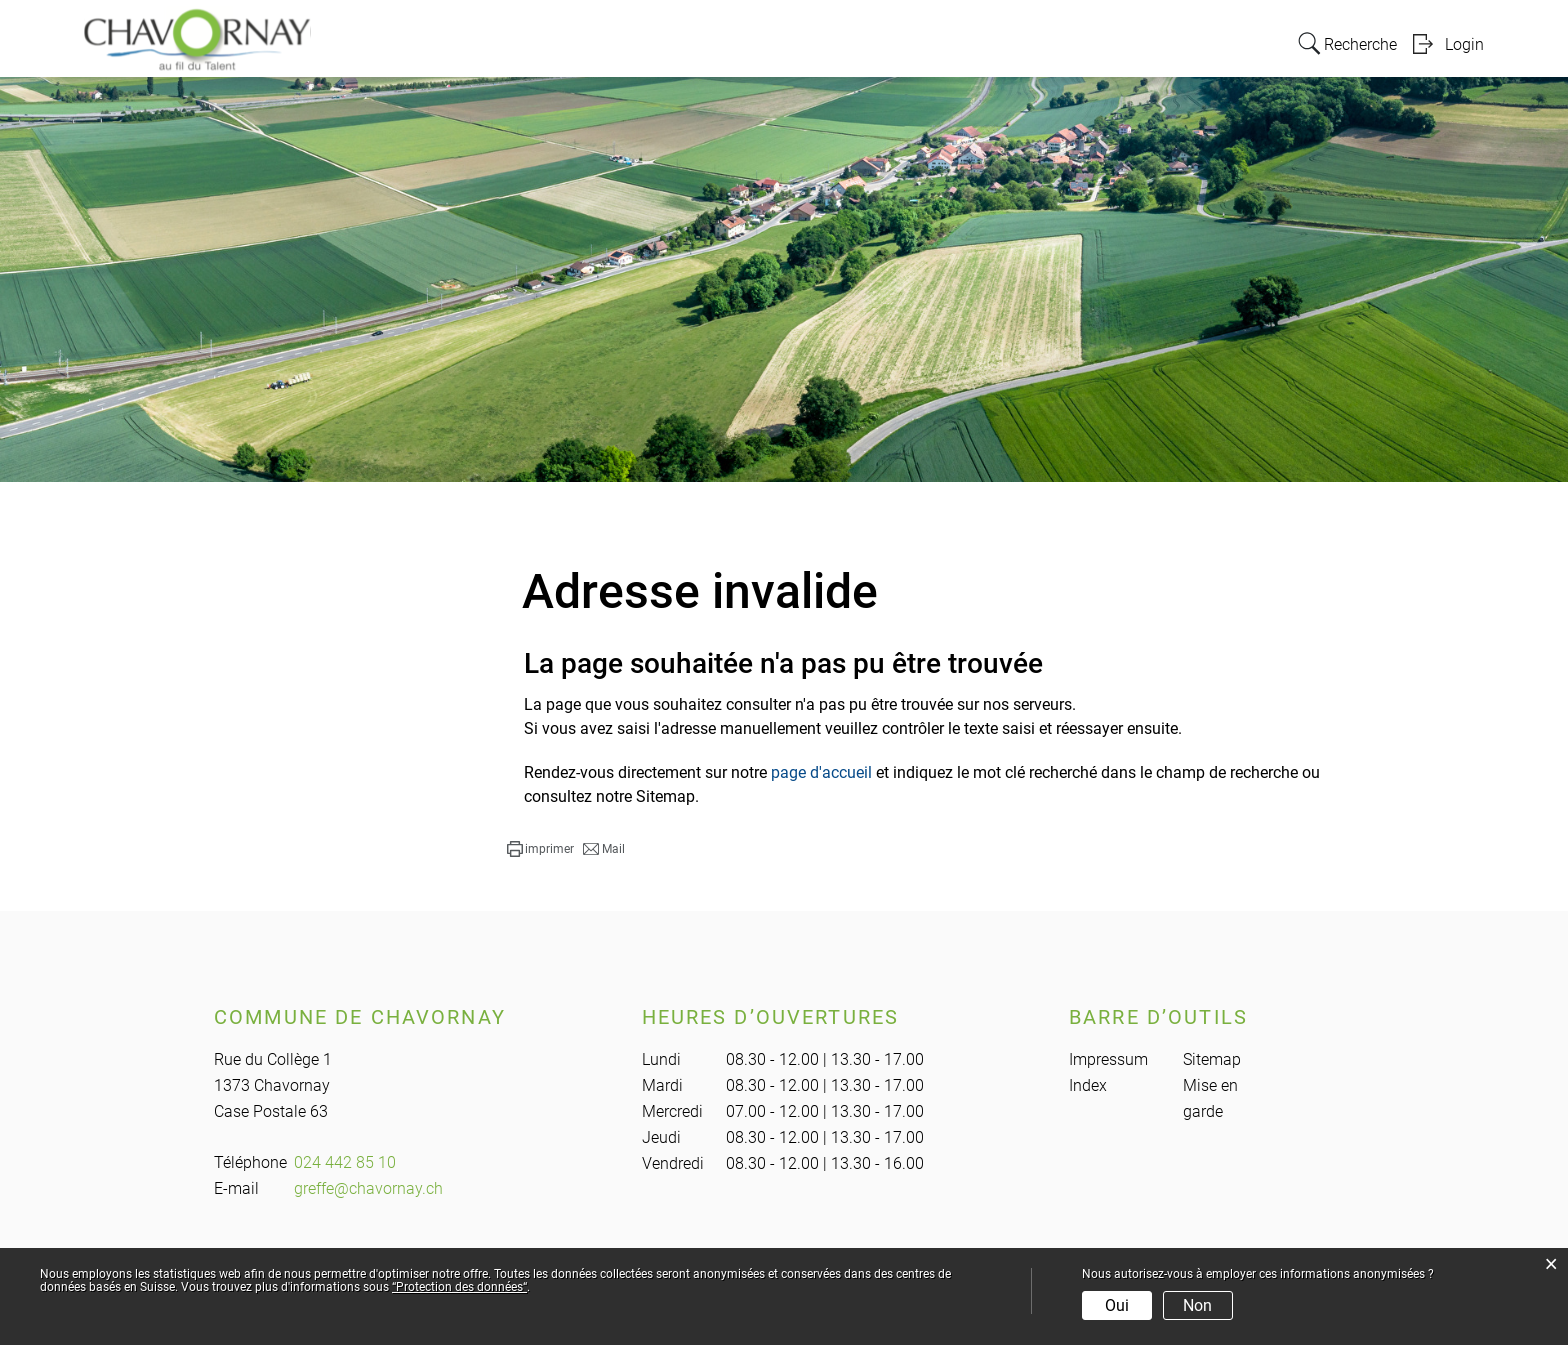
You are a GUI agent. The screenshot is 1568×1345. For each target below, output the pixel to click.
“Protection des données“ (459, 1287)
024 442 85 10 (345, 1162)
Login (1464, 43)
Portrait (682, 42)
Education (1089, 42)
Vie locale (993, 42)
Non (1197, 1305)
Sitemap (1212, 1059)
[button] (540, 849)
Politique (902, 42)
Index (1088, 1085)
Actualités (1188, 42)
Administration (790, 42)
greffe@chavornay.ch (368, 1188)
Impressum (1108, 1059)
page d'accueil (821, 772)
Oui (1117, 1305)
